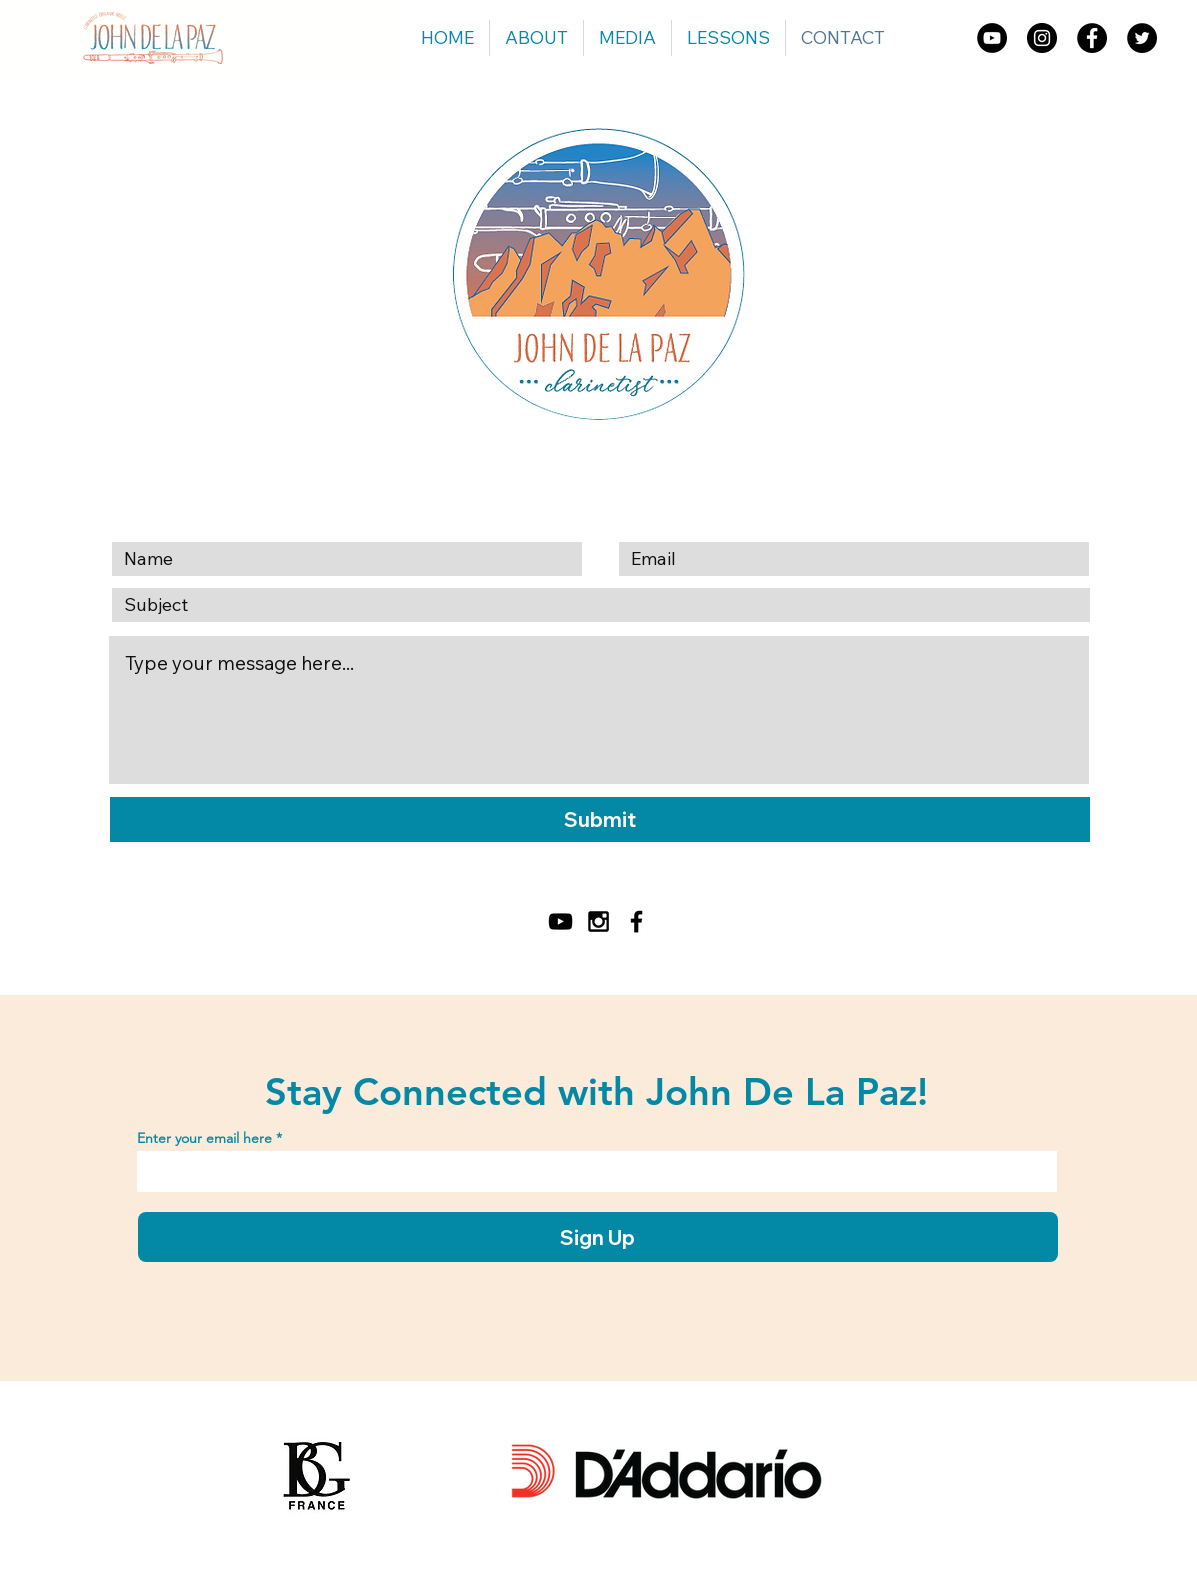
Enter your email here (204, 1138)
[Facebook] (1092, 38)
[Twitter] (1142, 38)
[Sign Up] (598, 1237)
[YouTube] (992, 38)
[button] (627, 38)
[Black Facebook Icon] (636, 921)
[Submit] (600, 819)
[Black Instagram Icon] (598, 921)
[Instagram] (1042, 38)
